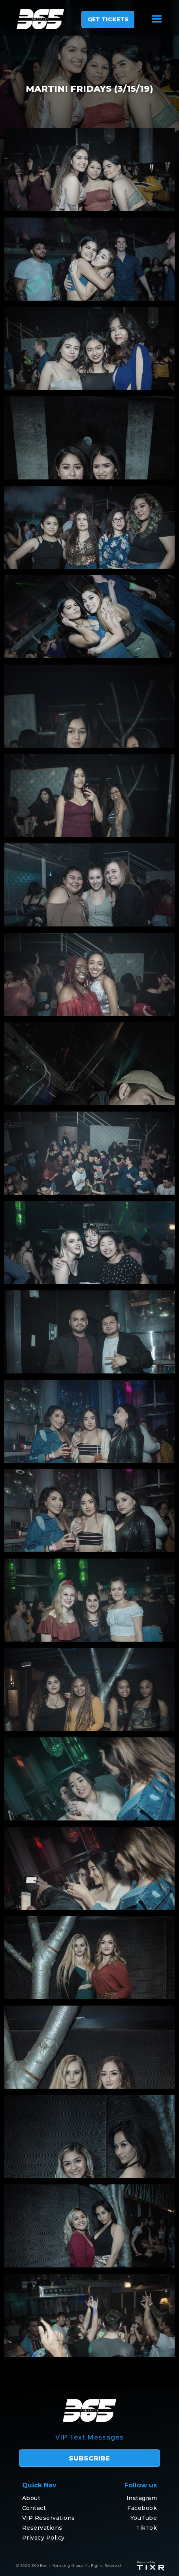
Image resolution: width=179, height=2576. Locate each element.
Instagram (141, 2498)
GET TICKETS (108, 19)
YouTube (143, 2517)
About (31, 2498)
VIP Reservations (48, 2517)
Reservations (42, 2527)
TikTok (146, 2527)
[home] (36, 19)
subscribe (89, 2458)
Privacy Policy (43, 2537)
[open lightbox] (89, 169)
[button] (157, 19)
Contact (34, 2508)
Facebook (142, 2508)
